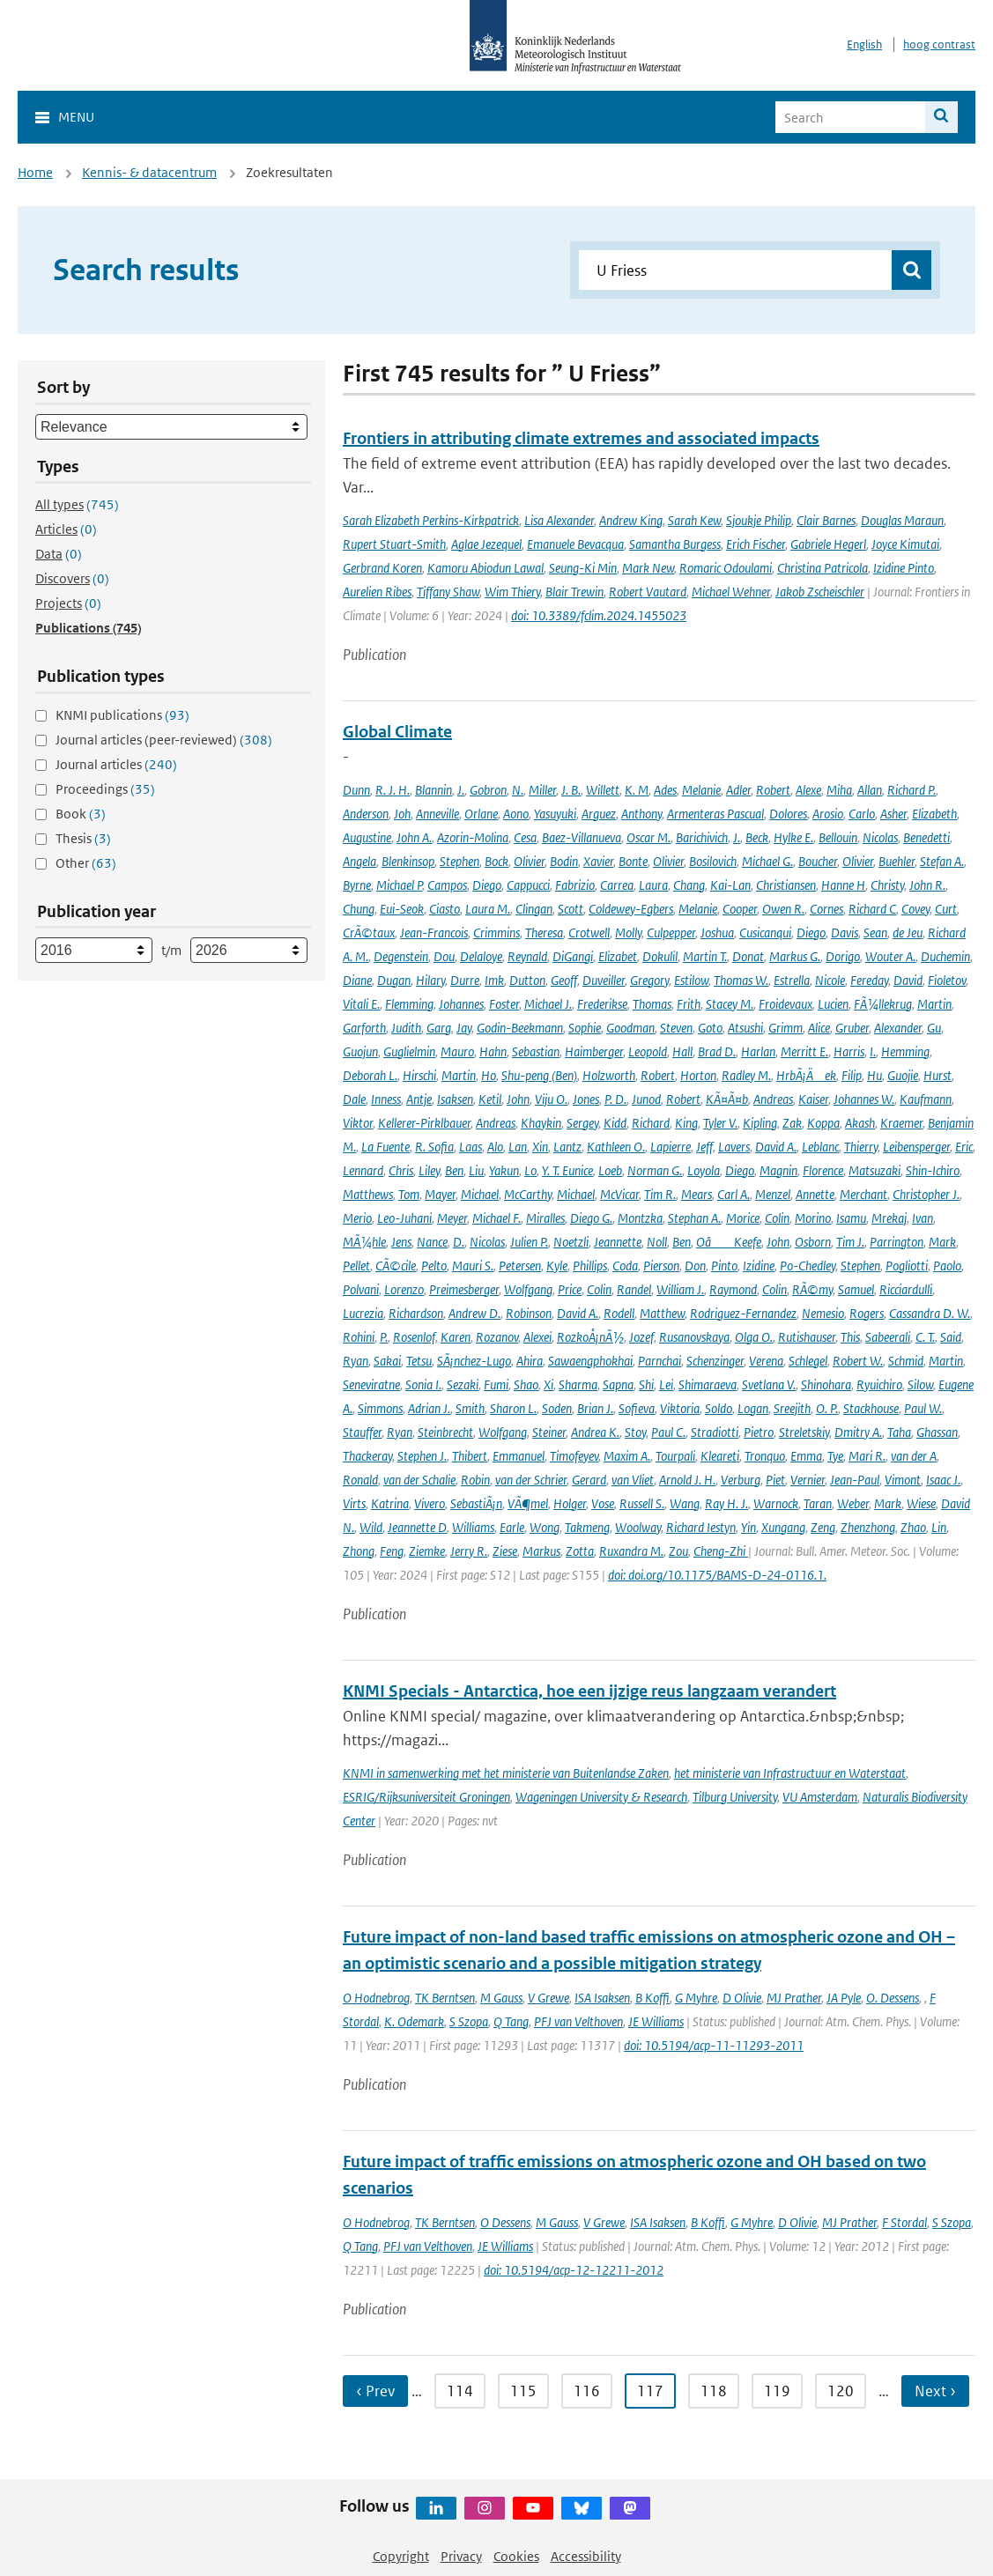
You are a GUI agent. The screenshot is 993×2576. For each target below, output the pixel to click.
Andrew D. (474, 1313)
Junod (646, 1099)
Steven (676, 1027)
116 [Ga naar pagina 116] (587, 2391)
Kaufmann (926, 1099)
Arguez (599, 813)
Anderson (366, 813)
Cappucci (528, 885)
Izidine (758, 1265)
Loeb (610, 1170)
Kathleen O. (616, 1146)
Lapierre (670, 1146)
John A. (414, 837)
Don (695, 1265)
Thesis (83, 838)
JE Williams (656, 2021)
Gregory (649, 980)
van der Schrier (531, 1479)
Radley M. (746, 1075)
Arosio (827, 813)
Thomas (652, 1004)
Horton (698, 1075)
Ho (488, 1075)
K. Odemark (414, 2021)
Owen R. (783, 908)
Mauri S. (472, 1265)
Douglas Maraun (902, 520)
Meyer (452, 1218)
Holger (569, 1503)
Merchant (863, 1194)
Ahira (529, 1360)
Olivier (529, 861)
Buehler (896, 861)
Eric (964, 1146)
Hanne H (843, 885)
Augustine (367, 837)
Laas (470, 1146)
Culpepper (671, 932)
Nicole (830, 980)
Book (81, 813)
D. (458, 1241)
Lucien (833, 1004)
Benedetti (926, 837)
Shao (526, 1384)
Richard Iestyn (701, 1527)
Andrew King (631, 520)
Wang (685, 1503)
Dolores (788, 813)
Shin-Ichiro (933, 1170)
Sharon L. (513, 1408)
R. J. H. (392, 789)
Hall (682, 1051)
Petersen (520, 1265)
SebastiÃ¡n (476, 1503)
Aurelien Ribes (377, 591)
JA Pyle (843, 1997)
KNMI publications (122, 715)
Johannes (461, 1004)
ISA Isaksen (602, 1997)
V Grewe (548, 1997)
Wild (370, 1527)
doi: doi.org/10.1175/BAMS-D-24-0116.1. (717, 1574)
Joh (402, 813)
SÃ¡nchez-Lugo (474, 1360)
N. (517, 789)
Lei (666, 1384)
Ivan (922, 1218)
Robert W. (858, 1360)
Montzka (640, 1218)
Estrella (792, 980)
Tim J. (850, 1241)
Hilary (430, 980)
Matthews (368, 1194)
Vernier (807, 1479)
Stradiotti (714, 1432)
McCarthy (528, 1194)
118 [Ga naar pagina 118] (713, 2391)
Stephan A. (694, 1218)
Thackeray (367, 1455)
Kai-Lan (730, 885)
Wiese (921, 1503)
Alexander (898, 1027)
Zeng (823, 1527)
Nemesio (823, 1313)
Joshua (717, 932)
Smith (470, 1408)
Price (570, 1289)
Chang (689, 885)
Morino (813, 1218)
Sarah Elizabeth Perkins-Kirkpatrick (431, 520)
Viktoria (680, 1408)
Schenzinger (715, 1360)
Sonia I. (423, 1384)
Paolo (947, 1265)
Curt (946, 908)
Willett (602, 789)
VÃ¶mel (528, 1503)
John (518, 1099)
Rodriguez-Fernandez (743, 1313)
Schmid (905, 1360)
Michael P (399, 885)
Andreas (773, 1099)
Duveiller (603, 980)
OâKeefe (728, 1241)
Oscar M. (648, 837)
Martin (934, 1004)
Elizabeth (934, 813)
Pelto (434, 1265)
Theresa (544, 932)
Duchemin (945, 956)
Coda (625, 1265)
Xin (540, 1146)
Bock (496, 861)
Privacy (461, 2556)
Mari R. (867, 1455)
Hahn (493, 1051)
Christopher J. (926, 1194)
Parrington (896, 1241)
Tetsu (419, 1360)
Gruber (852, 1027)
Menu (76, 116)
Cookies (516, 2556)
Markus (541, 1551)
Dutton (527, 980)
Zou (678, 1551)
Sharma (578, 1384)
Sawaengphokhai (590, 1360)
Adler (738, 789)
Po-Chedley (807, 1265)
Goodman (630, 1027)
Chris (401, 1170)
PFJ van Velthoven (578, 2021)
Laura (653, 885)
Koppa (823, 1122)
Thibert (469, 1455)
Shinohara (826, 1384)
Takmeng (587, 1527)
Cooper (740, 908)
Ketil (489, 1099)
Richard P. (911, 789)
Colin (777, 1218)
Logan (752, 1408)
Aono (516, 813)
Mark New (648, 567)
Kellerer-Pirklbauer (424, 1122)
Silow (920, 1384)
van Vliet (632, 1479)
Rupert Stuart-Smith (394, 544)
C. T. (925, 1337)
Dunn (356, 789)
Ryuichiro (879, 1384)
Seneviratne (371, 1384)
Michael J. (548, 1004)
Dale (354, 1099)
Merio (357, 1218)
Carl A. (733, 1194)
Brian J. (595, 1408)
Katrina (390, 1503)
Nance (432, 1241)
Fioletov (947, 980)
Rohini (358, 1337)
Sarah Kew (694, 520)
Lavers (734, 1146)
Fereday (869, 980)
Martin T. (705, 956)
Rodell (619, 1313)
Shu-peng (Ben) (539, 1075)
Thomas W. (741, 980)
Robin (475, 1479)
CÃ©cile (395, 1265)
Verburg (740, 1479)
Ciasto (444, 908)
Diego (486, 885)
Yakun (504, 1170)
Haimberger (594, 1051)
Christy (887, 885)
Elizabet (617, 956)
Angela (359, 861)
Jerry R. (468, 1551)
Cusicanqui (765, 932)
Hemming (905, 1051)
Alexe (808, 789)
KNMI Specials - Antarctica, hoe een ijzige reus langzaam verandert (589, 1691)
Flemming (409, 1004)
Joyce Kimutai (905, 544)
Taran (818, 1503)
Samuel (856, 1289)
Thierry (861, 1146)
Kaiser (813, 1099)
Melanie (701, 789)
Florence (823, 1170)
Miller (542, 789)
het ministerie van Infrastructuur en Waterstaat (790, 1773)
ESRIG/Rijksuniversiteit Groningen (426, 1796)
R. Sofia (434, 1146)
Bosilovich (713, 861)
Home (35, 172)
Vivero (429, 1503)
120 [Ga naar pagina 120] (840, 2391)
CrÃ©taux (369, 932)
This (850, 1337)
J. (460, 789)
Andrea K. (595, 1432)
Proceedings (105, 789)
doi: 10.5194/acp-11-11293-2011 (714, 2045)
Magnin (778, 1170)
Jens (401, 1241)
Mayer (440, 1194)
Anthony (641, 813)
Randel (634, 1289)
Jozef (641, 1337)
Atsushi (745, 1027)
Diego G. (591, 1218)
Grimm (785, 1027)
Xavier (598, 861)
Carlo (861, 813)
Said (950, 1337)
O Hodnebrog (376, 1997)
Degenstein (401, 956)
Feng (392, 1551)
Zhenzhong (868, 1527)
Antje (419, 1099)
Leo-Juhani (404, 1218)
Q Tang (511, 2021)
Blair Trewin (574, 591)
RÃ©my (812, 1289)
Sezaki (462, 1384)
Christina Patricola (822, 567)
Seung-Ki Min (583, 567)
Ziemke (427, 1551)
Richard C (872, 908)
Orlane (481, 813)
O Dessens (505, 2222)
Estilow (691, 980)
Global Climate (397, 732)
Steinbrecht (445, 1432)
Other (86, 863)
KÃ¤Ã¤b (727, 1099)
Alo (495, 1146)
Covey (915, 908)
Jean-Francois (434, 932)
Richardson (416, 1313)
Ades (665, 789)
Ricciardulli (905, 1289)
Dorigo (843, 956)
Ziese (505, 1551)
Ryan (355, 1360)
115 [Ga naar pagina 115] (523, 2391)
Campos (447, 885)
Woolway (638, 1527)
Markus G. (794, 956)
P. (384, 1337)
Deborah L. (370, 1075)
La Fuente (385, 1146)
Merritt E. (804, 1051)
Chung (358, 908)
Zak (792, 1122)
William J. (680, 1289)
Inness (386, 1099)
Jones (586, 1099)
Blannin (433, 789)
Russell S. (641, 1503)
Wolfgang (528, 1289)
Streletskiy (804, 1432)
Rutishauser (806, 1337)
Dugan (394, 980)
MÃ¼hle (364, 1241)
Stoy (635, 1432)
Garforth (364, 1027)
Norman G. (654, 1170)
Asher (893, 813)
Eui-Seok (402, 908)
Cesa (525, 837)
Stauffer (362, 1432)
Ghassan (937, 1432)
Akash (860, 1122)
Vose (602, 1503)
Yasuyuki (555, 813)
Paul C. (668, 1432)
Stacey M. (729, 1004)
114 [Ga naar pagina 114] (460, 2391)
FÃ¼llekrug (883, 1004)
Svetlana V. (769, 1384)
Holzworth (608, 1075)
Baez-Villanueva (581, 837)
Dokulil (660, 956)
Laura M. (487, 908)
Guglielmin (409, 1051)
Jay (463, 1027)
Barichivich (702, 837)
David (908, 980)
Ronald (360, 1479)
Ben (454, 1170)
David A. (776, 1146)
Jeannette (617, 1241)
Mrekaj (889, 1218)
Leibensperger (916, 1146)
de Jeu (908, 932)
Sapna (618, 1384)
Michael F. (496, 1218)
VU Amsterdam (819, 1796)
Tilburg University (735, 1796)
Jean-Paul (854, 1479)
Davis (844, 932)
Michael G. (767, 861)
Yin (748, 1527)
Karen (456, 1337)
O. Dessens (892, 1997)
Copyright (401, 2556)
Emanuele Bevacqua (575, 544)
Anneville (437, 813)
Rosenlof (414, 1337)
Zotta (580, 1551)
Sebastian (535, 1051)
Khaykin (541, 1122)
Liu (476, 1170)
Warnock (775, 1503)
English (864, 44)
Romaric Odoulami (725, 567)
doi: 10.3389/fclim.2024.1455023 (598, 615)
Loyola (703, 1170)
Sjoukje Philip (758, 520)
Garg (438, 1027)
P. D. (615, 1099)
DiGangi (572, 956)
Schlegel (808, 1360)
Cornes (826, 908)
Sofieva (637, 1408)
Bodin (564, 861)
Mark (942, 1241)
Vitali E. (361, 1004)
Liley (429, 1170)
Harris (849, 1051)
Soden (557, 1408)
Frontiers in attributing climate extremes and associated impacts (581, 438)
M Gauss (501, 1997)
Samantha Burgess (675, 544)
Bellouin (838, 837)
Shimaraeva (707, 1384)
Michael (480, 1194)
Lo (530, 1170)
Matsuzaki (874, 1170)
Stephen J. (422, 1455)
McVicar (619, 1194)
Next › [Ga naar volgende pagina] (935, 2391)
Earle (512, 1527)
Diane (357, 980)
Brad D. (717, 1051)
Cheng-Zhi (720, 1551)
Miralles (545, 1218)
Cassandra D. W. (929, 1313)
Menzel (772, 1194)
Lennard (363, 1170)
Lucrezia (363, 1313)
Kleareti (719, 1455)
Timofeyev (574, 1455)
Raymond (733, 1289)
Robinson (529, 1313)
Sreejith (792, 1408)
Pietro (759, 1432)
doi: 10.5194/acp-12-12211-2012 (573, 2269)
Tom (408, 1194)
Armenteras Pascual (715, 813)
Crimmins (496, 932)
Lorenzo (404, 1289)
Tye (835, 1455)
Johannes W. (864, 1099)
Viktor (358, 1122)
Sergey (582, 1122)
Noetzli (571, 1241)
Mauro (457, 1051)
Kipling (760, 1122)
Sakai (387, 1360)
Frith (688, 1004)
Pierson (661, 1265)
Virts (354, 1503)
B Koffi (652, 1997)
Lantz (567, 1146)
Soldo (718, 1408)
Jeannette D (417, 1527)
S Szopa (468, 2021)
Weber (853, 1503)
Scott (570, 908)
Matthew (662, 1313)
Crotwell (589, 932)
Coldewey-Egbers (631, 908)
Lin (938, 1527)
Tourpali (675, 1455)
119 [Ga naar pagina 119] (777, 2391)
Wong (544, 1527)
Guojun (360, 1051)
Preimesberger (464, 1289)
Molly (628, 932)
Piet (775, 1479)
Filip (851, 1075)
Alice (819, 1027)
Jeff (704, 1146)
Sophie (584, 1027)
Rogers (866, 1313)
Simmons (380, 1408)
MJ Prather (794, 1997)
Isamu (851, 1218)
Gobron (488, 789)
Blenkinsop (408, 861)
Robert (773, 789)
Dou (444, 956)
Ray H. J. (726, 1503)
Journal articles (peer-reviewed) (164, 739)
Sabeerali (887, 1337)
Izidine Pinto (903, 567)
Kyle (556, 1265)
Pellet (356, 1265)
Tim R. (660, 1194)
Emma (806, 1455)
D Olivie (742, 1997)
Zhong (358, 1551)
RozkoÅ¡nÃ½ (590, 1337)
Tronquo (765, 1455)
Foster (504, 1004)
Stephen (459, 861)
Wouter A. (890, 956)
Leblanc (820, 1146)
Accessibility (586, 2556)
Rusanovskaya (694, 1337)
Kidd (615, 1122)
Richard (651, 1122)
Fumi (496, 1384)
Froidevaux (785, 1004)
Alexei (537, 1337)
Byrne (357, 885)
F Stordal (904, 2222)
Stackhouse (871, 1408)
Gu (934, 1027)
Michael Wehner (731, 591)
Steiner (549, 1432)
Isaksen (455, 1099)
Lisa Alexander (559, 520)
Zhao (913, 1527)
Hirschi (419, 1075)
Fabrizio (575, 885)
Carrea (617, 885)
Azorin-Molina (472, 837)
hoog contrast (939, 44)
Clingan (533, 908)
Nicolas (880, 837)
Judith (406, 1027)
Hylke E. (793, 837)
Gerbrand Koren (382, 567)
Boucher (817, 861)
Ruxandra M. (631, 1551)
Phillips (590, 1265)
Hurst (937, 1075)
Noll (657, 1241)
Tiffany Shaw (448, 591)
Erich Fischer (755, 544)
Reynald (527, 956)
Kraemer (901, 1122)
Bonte (633, 861)
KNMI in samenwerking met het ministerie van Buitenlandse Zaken (506, 1773)
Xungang (783, 1527)
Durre (464, 980)
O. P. (827, 1408)
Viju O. (551, 1099)
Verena (766, 1360)
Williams (473, 1527)
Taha (899, 1432)
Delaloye (481, 956)
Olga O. (754, 1337)
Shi (646, 1384)
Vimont (903, 1479)
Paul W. (923, 1408)
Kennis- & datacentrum (149, 172)
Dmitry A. (858, 1432)
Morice (743, 1218)
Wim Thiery (512, 591)
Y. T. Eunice (567, 1170)
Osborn (813, 1241)
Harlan (758, 1051)
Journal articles (116, 764)
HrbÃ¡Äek (806, 1075)
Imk (494, 980)
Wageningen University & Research (601, 1796)
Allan (869, 789)
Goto (710, 1027)
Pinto (724, 1265)
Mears (696, 1194)
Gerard (589, 1479)
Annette (815, 1194)
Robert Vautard (647, 591)
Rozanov (497, 1337)
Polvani (361, 1289)
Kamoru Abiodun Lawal (485, 567)
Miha (839, 789)
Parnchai (659, 1360)
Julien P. (529, 1241)
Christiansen (786, 885)
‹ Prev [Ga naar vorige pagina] (375, 2391)
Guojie (902, 1075)
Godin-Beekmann (520, 1027)
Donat (748, 956)
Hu (874, 1075)
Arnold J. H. (687, 1479)
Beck (756, 837)
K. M (636, 789)
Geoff (564, 980)
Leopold (647, 1051)
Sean (875, 932)
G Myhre (696, 1997)
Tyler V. (720, 1122)
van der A (914, 1455)
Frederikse (602, 1004)
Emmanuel (519, 1455)
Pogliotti (907, 1265)
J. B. (571, 789)
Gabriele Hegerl (828, 544)
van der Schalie (419, 1479)
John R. (927, 885)
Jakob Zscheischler (819, 591)
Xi (548, 1384)
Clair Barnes (826, 520)
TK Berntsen (445, 1997)
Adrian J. (429, 1408)
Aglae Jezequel (486, 544)
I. (873, 1051)
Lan (517, 1146)
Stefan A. (942, 861)
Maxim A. (627, 1455)
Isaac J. (943, 1479)
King (686, 1122)
